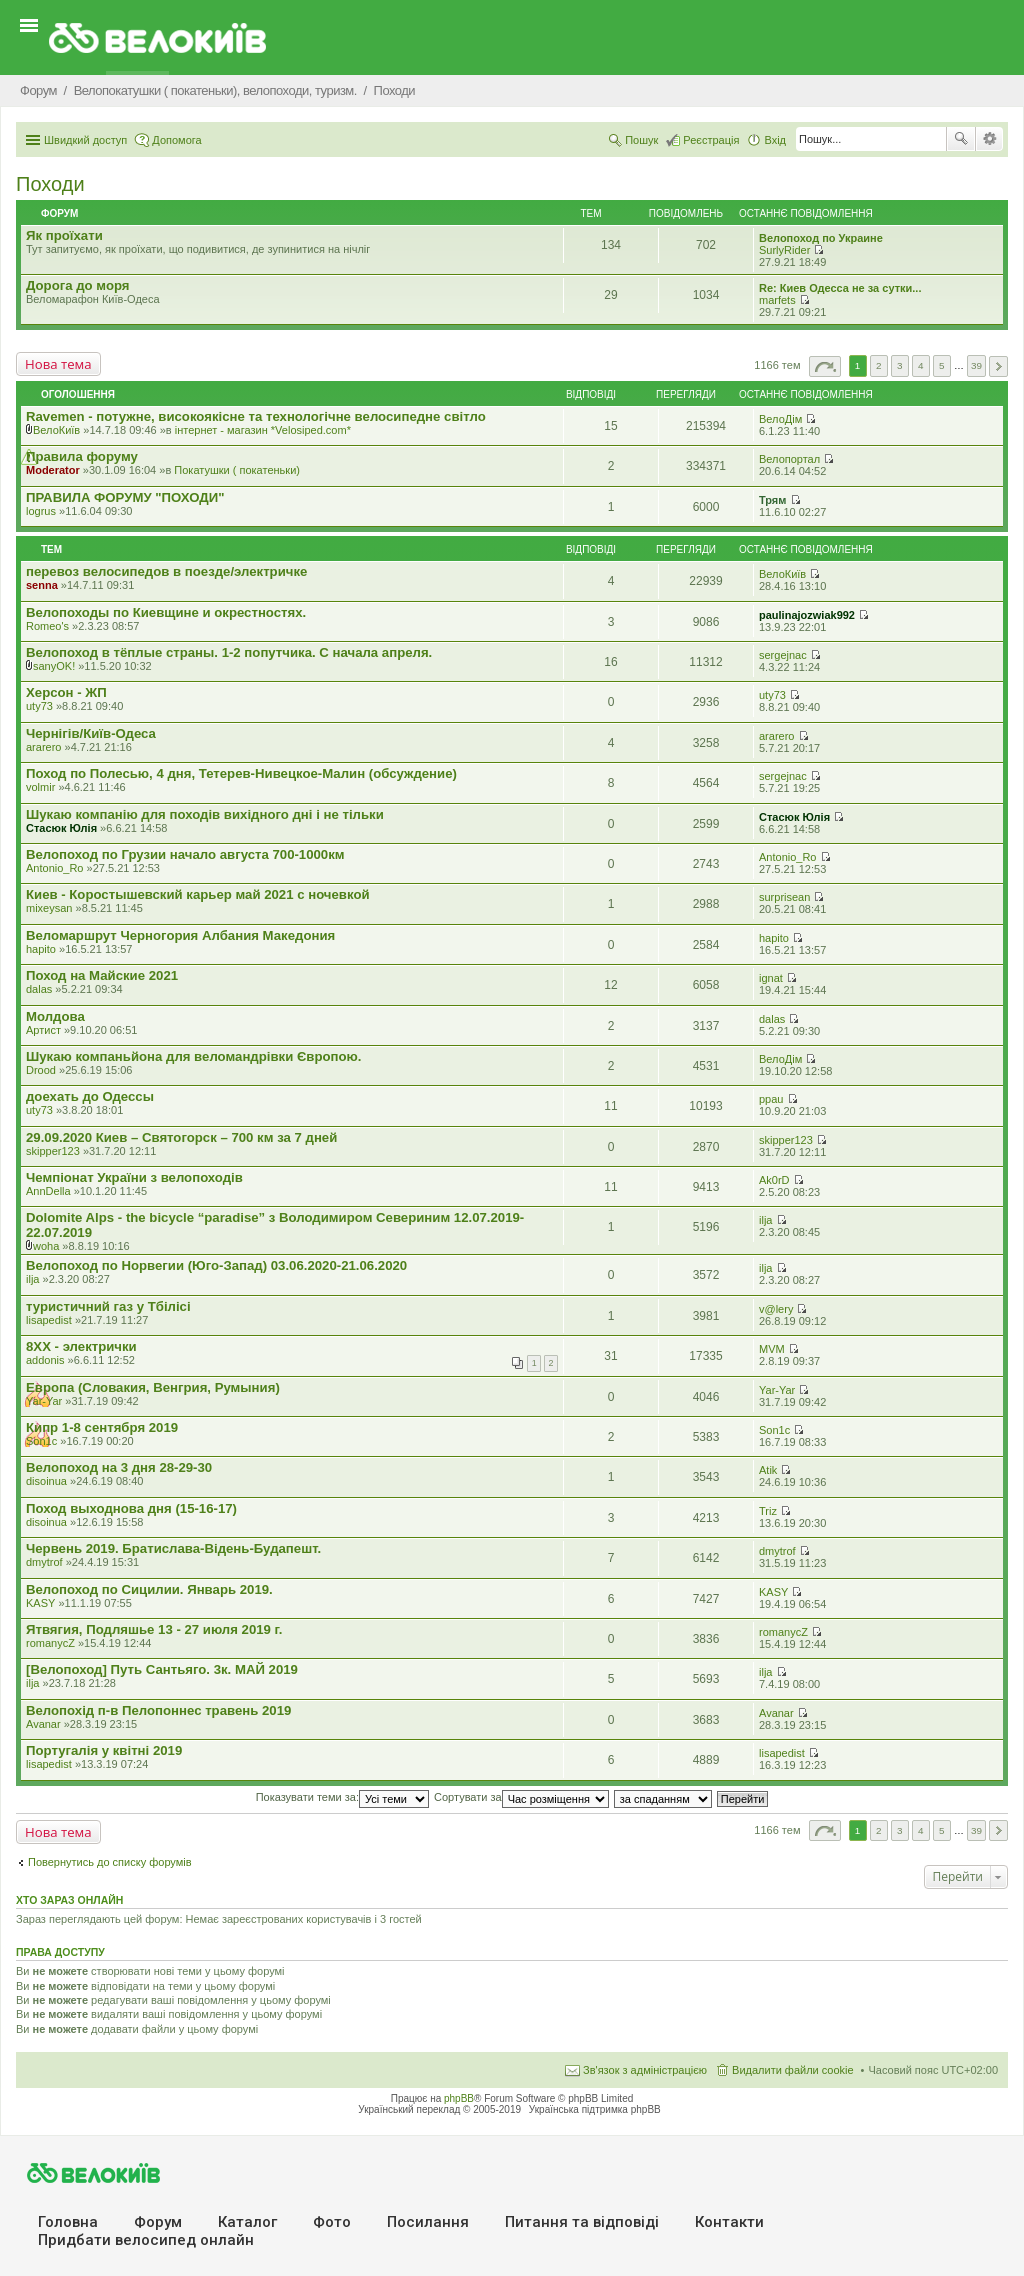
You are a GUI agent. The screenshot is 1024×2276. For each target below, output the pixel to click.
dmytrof (44, 1562)
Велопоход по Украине (821, 238)
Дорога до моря (78, 285)
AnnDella (48, 1191)
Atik (768, 1470)
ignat (771, 978)
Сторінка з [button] (825, 366)
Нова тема (58, 364)
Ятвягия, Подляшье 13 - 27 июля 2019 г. (154, 1629)
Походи (50, 184)
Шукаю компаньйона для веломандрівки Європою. (193, 1056)
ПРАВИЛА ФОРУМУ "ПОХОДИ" (125, 497)
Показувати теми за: (342, 1797)
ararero (43, 747)
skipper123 (53, 1151)
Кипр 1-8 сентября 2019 (102, 1427)
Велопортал (789, 459)
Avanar (43, 1724)
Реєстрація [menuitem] (711, 140)
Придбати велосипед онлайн (146, 2240)
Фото (332, 2222)
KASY (40, 1603)
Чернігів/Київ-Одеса (91, 733)
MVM (772, 1349)
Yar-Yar (44, 1401)
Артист (43, 1030)
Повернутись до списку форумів (110, 1862)
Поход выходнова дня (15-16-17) (131, 1508)
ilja (765, 1220)
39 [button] (976, 365)
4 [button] (921, 365)
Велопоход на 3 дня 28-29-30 (119, 1467)
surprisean (784, 897)
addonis (45, 1360)
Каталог (247, 2222)
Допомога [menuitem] (176, 140)
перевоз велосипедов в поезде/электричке (166, 571)
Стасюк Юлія (61, 828)
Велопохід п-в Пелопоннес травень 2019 (158, 1710)
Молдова (55, 1016)
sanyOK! (54, 666)
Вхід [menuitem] (775, 140)
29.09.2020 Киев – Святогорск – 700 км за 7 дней (181, 1137)
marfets (777, 300)
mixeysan (49, 908)
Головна (68, 2222)
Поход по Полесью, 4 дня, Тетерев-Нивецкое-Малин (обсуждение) (241, 773)
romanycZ (50, 1643)
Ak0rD (774, 1180)
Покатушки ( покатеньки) (237, 470)
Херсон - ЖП (66, 692)
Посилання (428, 2222)
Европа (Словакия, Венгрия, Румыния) (153, 1387)
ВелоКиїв (56, 430)
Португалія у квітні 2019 (104, 1750)
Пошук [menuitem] (641, 140)
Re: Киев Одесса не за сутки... (840, 288)
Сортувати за (521, 1797)
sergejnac (783, 655)
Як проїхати (64, 235)
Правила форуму (82, 456)
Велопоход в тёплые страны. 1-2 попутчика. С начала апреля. (229, 652)
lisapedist (49, 1320)
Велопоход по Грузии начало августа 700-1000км (185, 854)
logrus (41, 511)
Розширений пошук (989, 139)
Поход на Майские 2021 (102, 975)
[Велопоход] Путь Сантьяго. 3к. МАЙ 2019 (162, 1669)
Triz (768, 1511)
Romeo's (47, 626)
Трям (772, 500)
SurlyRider (784, 250)
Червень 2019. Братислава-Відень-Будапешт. (173, 1548)
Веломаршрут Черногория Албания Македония (180, 935)
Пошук (961, 139)
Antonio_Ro (55, 868)
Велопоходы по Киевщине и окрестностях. (166, 612)
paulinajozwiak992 (807, 615)
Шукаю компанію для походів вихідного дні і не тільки (205, 814)
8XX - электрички (81, 1346)
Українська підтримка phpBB (595, 2109)
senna (42, 585)
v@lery (776, 1309)
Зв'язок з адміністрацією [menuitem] (645, 2070)
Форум (158, 2222)
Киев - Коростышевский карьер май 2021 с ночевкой (198, 894)
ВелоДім (780, 419)
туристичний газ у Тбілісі (108, 1306)
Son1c (41, 1441)
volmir (40, 787)
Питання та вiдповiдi (582, 2222)
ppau (771, 1099)
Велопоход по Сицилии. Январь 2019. (149, 1589)
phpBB (459, 2098)
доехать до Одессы (90, 1096)
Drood (41, 1070)
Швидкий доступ (85, 140)
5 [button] (942, 365)
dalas (39, 989)
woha (46, 1246)
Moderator (53, 470)
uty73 (39, 706)
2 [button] (879, 365)
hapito (41, 949)
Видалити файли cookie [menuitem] (793, 2070)
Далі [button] (998, 366)
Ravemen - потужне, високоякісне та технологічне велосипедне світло (256, 416)
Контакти (729, 2222)
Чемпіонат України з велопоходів (134, 1177)
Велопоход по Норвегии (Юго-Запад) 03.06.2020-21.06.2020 (216, 1265)
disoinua (46, 1481)
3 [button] (900, 365)
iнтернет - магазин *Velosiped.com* (263, 430)
